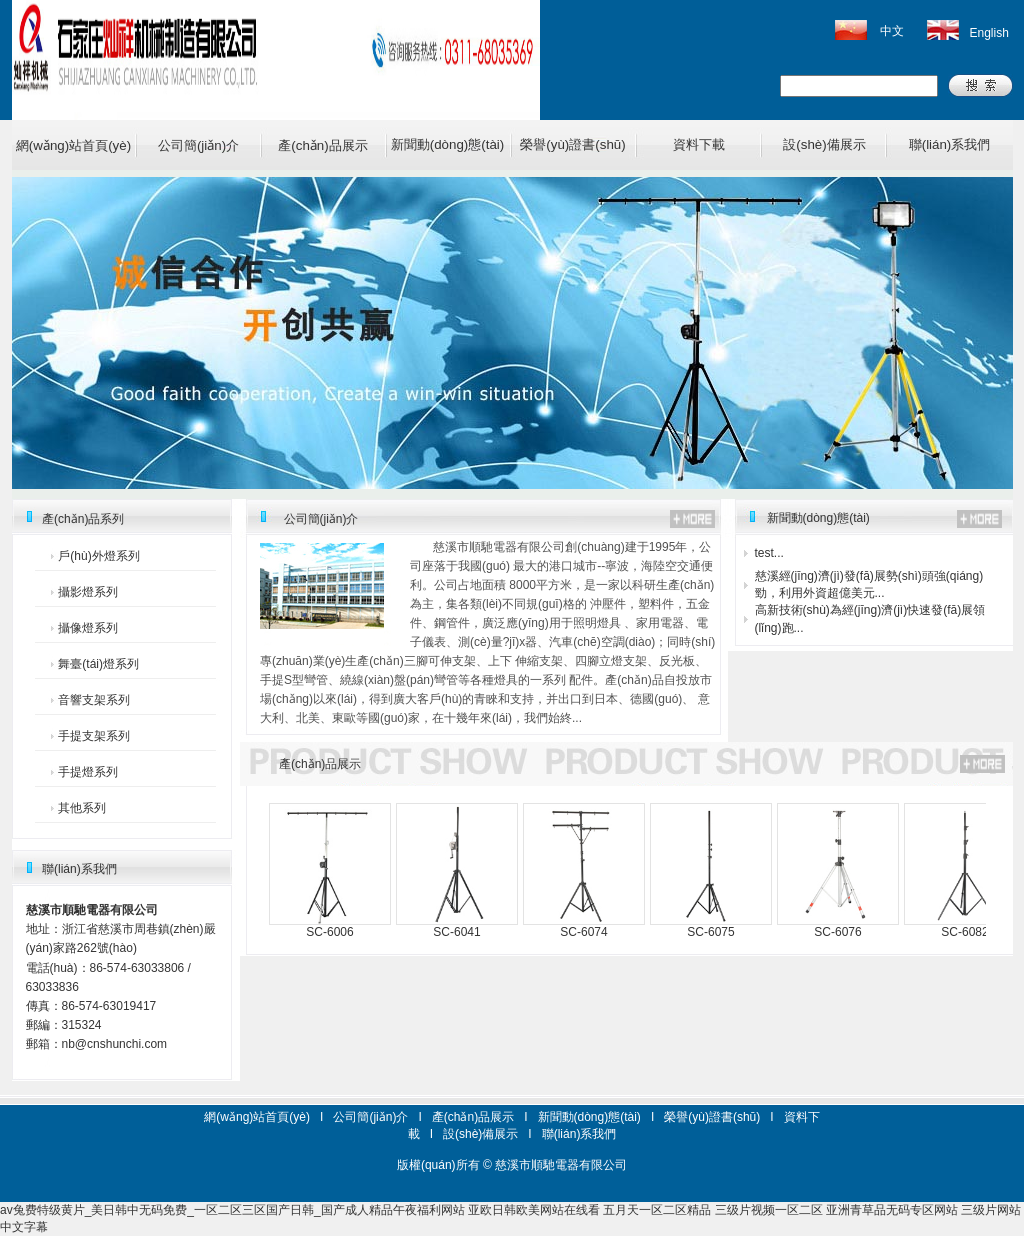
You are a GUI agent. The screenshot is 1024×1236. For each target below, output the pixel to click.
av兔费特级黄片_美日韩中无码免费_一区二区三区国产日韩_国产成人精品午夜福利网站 (232, 1210)
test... (769, 553)
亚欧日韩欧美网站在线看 (534, 1210)
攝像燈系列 (88, 628)
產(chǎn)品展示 (322, 145)
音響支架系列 (94, 700)
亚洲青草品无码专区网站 (892, 1210)
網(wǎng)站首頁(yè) (73, 145)
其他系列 (82, 808)
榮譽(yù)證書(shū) (572, 144)
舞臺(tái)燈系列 (98, 664)
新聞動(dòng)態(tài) (447, 144)
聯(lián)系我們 (950, 144)
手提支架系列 (94, 736)
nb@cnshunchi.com (115, 1044)
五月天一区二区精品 (657, 1210)
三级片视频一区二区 (769, 1210)
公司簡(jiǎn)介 (198, 145)
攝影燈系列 (88, 592)
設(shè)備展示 (824, 144)
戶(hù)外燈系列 (98, 556)
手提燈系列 (88, 772)
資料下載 (699, 144)
